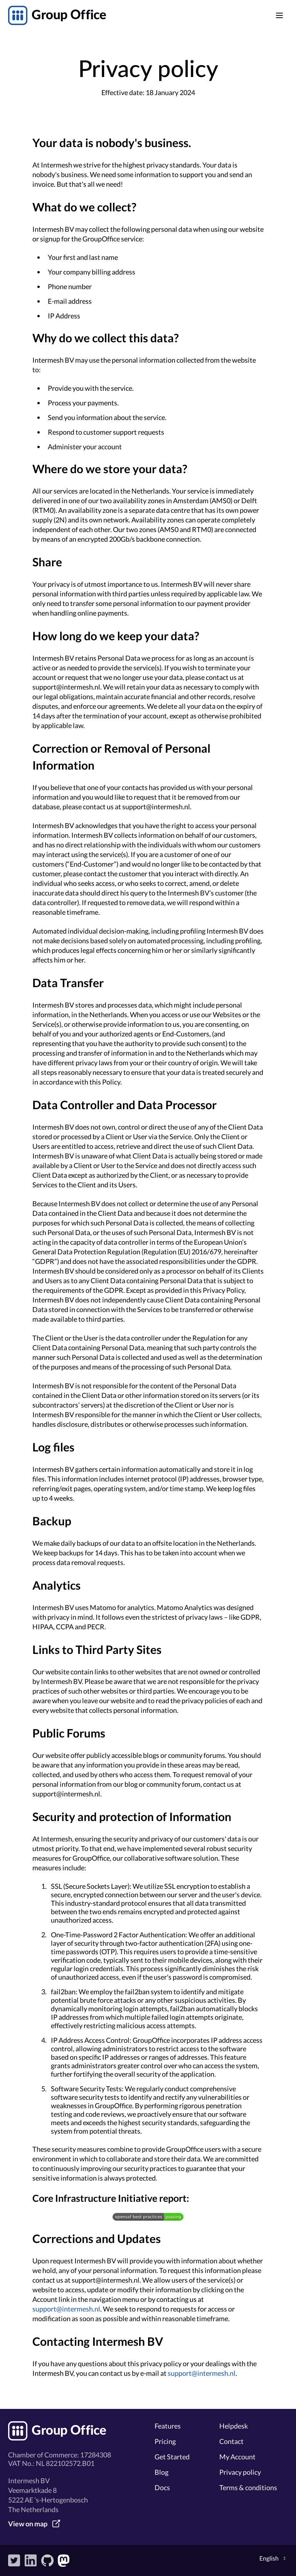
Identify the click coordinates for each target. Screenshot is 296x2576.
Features (168, 2426)
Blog (161, 2472)
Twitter (14, 2560)
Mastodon (64, 2560)
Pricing (165, 2441)
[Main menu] (279, 15)
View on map (27, 2523)
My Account (237, 2456)
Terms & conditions (248, 2487)
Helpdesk (233, 2426)
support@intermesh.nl (66, 2309)
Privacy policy (240, 2472)
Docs (162, 2487)
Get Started (172, 2456)
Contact (231, 2441)
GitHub (47, 2560)
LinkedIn (31, 2560)
